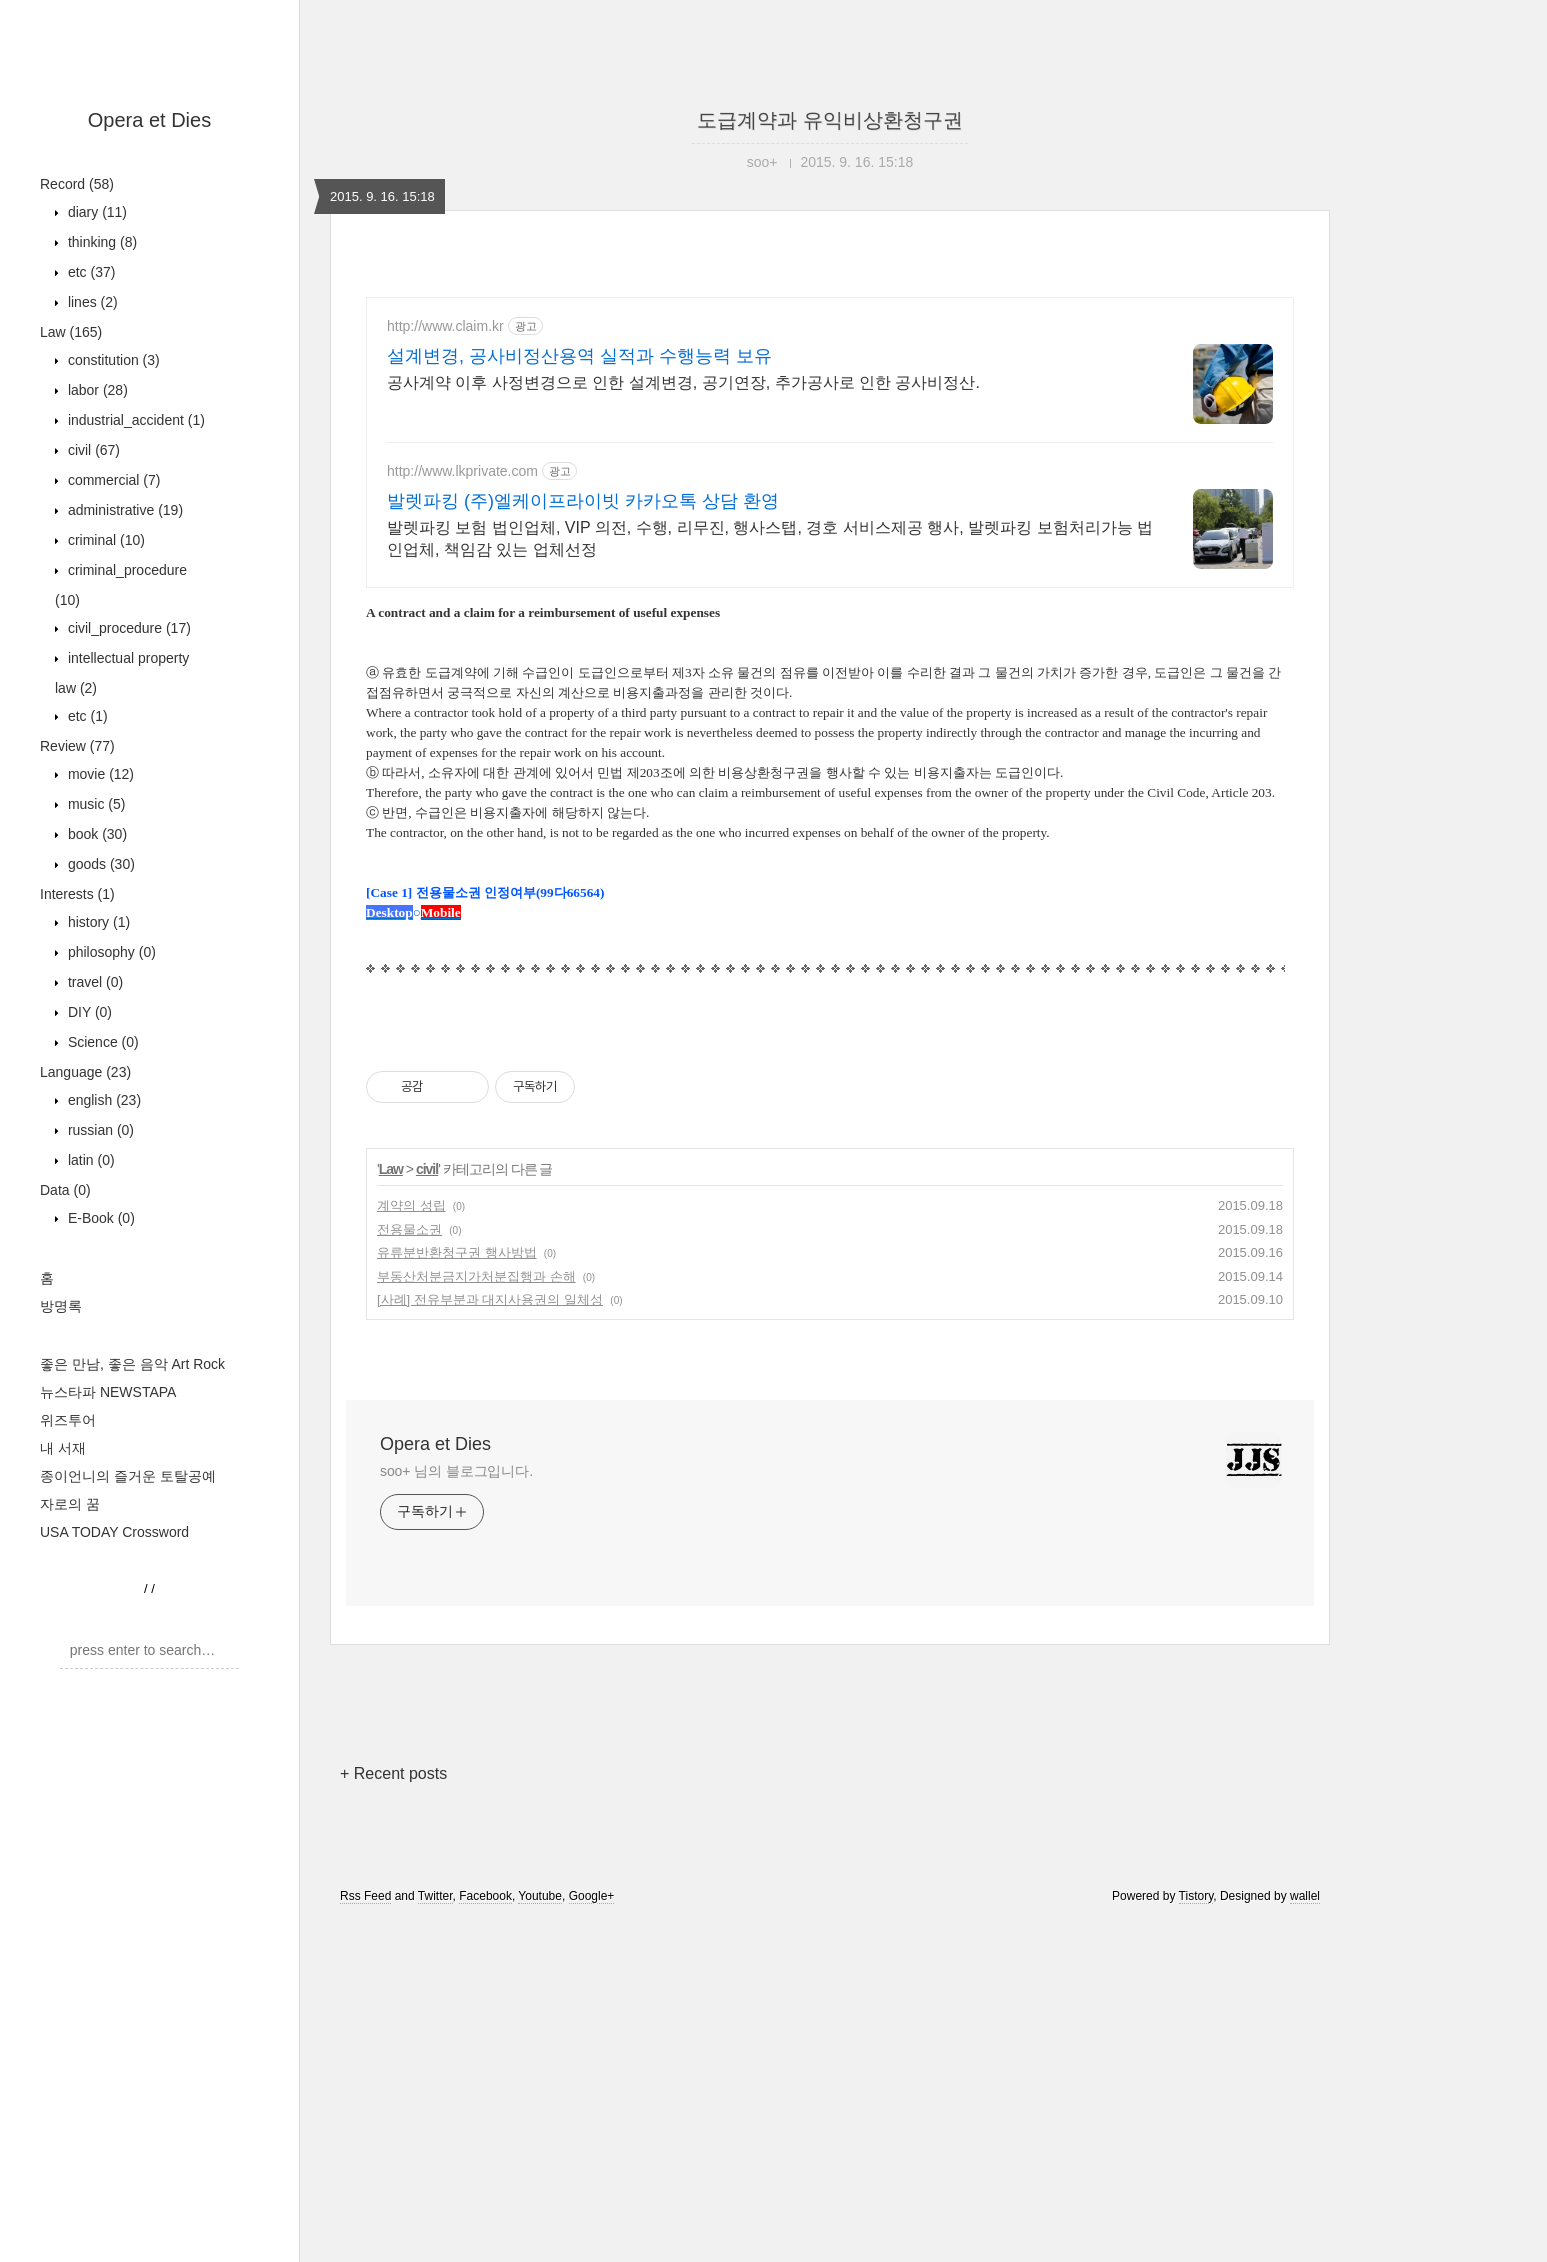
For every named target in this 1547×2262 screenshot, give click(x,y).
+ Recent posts (393, 2112)
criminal (104, 540)
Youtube (540, 2235)
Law (71, 332)
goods (99, 864)
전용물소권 (409, 1568)
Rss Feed (365, 2235)
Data (65, 1190)
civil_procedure (127, 628)
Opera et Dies (149, 120)
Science (101, 1042)
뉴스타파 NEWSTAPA (108, 1392)
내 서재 (63, 1448)
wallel (1305, 2235)
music (94, 804)
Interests (77, 894)
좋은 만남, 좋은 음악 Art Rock (132, 1364)
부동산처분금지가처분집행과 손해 (476, 1615)
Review (77, 746)
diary (95, 212)
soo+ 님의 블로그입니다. (456, 1810)
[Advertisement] (830, 472)
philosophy (110, 952)
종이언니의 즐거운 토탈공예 (128, 1476)
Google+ (592, 2235)
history (97, 922)
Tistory (1196, 2235)
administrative (123, 510)
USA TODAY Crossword (114, 1532)
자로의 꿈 (70, 1504)
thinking (100, 242)
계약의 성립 (411, 1544)
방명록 (61, 1306)
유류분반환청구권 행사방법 (457, 1591)
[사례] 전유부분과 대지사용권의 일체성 (490, 1638)
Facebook (485, 2235)
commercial (112, 480)
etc (89, 272)
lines (91, 302)
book (95, 834)
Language (85, 1072)
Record (77, 184)
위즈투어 (68, 1420)
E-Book (99, 1218)
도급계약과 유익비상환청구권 (830, 120)
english (102, 1100)
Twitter (435, 2235)
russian (99, 1130)
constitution (112, 360)
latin (89, 1160)
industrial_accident (134, 420)
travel (93, 982)
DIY (88, 1012)
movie (99, 774)
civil (92, 450)
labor (96, 390)
